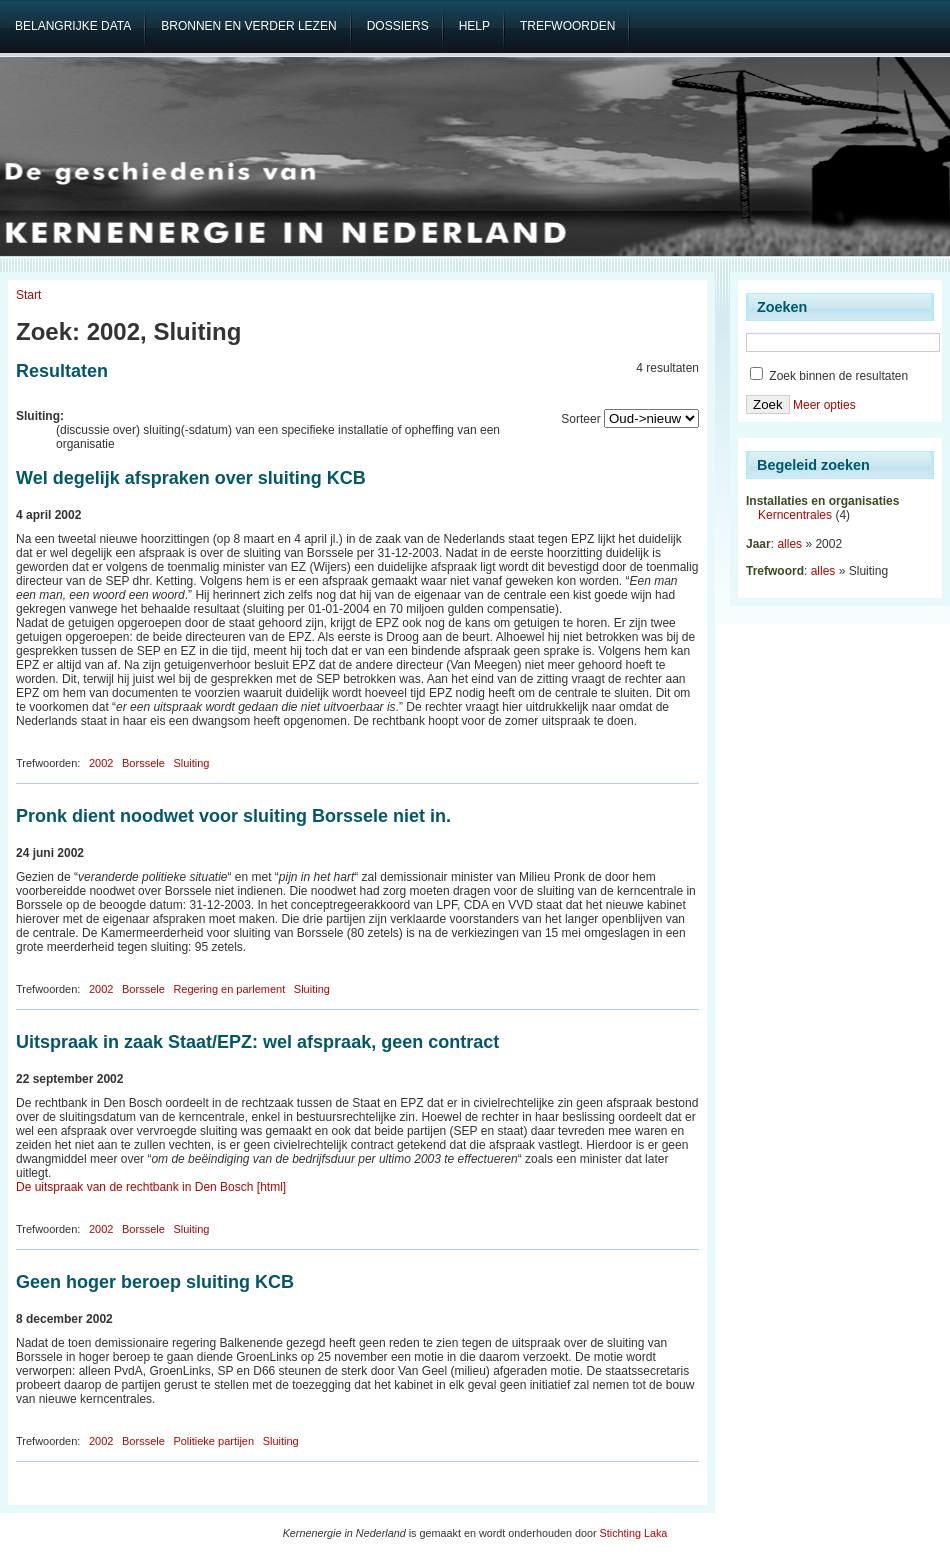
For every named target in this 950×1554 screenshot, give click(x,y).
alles (789, 544)
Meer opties (824, 405)
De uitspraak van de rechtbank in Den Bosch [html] (151, 1187)
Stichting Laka (634, 1533)
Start (28, 295)
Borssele (143, 763)
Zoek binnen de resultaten (829, 376)
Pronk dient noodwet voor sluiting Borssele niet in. (233, 816)
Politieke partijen (213, 1441)
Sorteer (580, 419)
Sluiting (191, 763)
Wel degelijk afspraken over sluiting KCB (191, 478)
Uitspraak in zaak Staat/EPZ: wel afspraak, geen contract (257, 1042)
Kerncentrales (795, 515)
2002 (101, 763)
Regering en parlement (229, 989)
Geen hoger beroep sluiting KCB (155, 1282)
